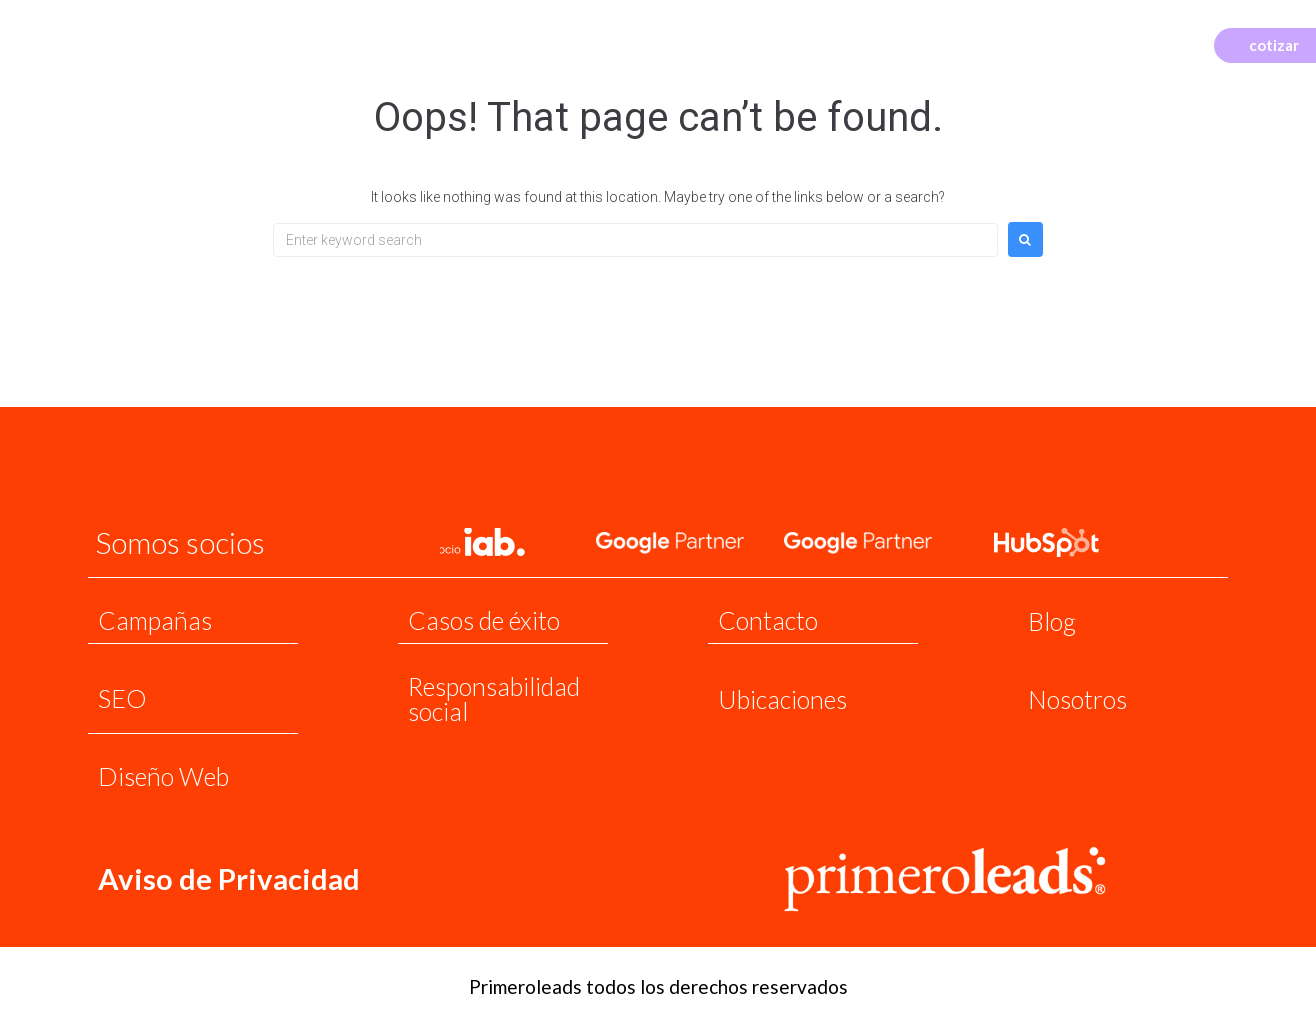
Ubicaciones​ (782, 699)
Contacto (768, 620)
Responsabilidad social (494, 698)
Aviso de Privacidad (230, 878)
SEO (122, 698)
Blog (1052, 621)
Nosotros (1077, 699)
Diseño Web (163, 776)
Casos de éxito (484, 620)
